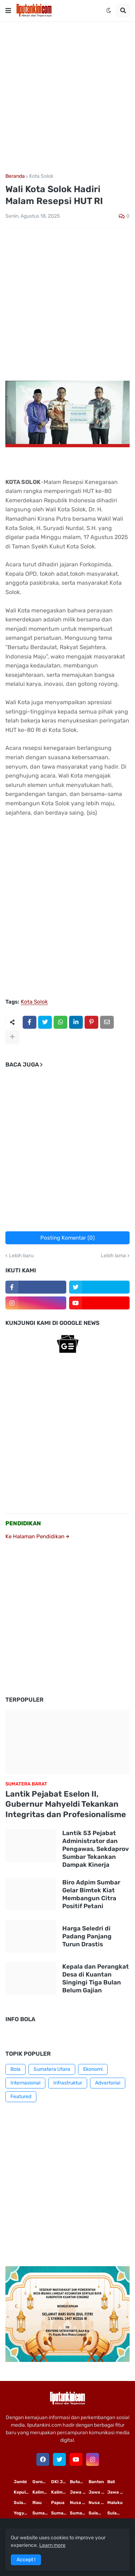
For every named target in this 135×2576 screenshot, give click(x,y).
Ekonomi (93, 2069)
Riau (37, 2502)
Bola (15, 2069)
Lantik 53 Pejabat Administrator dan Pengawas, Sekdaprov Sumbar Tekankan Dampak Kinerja (95, 1848)
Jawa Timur (79, 2492)
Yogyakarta (23, 2513)
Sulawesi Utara (98, 2513)
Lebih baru (21, 1255)
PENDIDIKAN (23, 1523)
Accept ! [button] (26, 2560)
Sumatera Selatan (60, 2513)
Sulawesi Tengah (116, 2513)
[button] (8, 10)
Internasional (25, 2083)
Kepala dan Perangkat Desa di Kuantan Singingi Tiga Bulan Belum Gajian (95, 1978)
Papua (57, 2502)
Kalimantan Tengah (60, 2492)
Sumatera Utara (51, 2069)
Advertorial (107, 2083)
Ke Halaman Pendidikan (37, 1536)
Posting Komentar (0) (67, 1238)
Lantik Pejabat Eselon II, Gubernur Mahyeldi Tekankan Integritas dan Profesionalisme (65, 1804)
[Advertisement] (67, 97)
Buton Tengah (79, 2481)
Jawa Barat (116, 2492)
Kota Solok (41, 176)
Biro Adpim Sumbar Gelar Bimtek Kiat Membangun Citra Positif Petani (91, 1894)
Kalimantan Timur (41, 2492)
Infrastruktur (67, 2083)
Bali (111, 2481)
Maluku (115, 2502)
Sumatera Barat (79, 2513)
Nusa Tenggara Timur (79, 2502)
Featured (20, 2096)
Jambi (20, 2481)
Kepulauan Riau (23, 2492)
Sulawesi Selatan (23, 2502)
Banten (96, 2481)
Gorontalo (41, 2481)
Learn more (52, 2545)
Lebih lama (113, 1255)
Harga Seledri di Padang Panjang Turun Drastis (87, 1936)
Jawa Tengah (98, 2492)
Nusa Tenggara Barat (98, 2502)
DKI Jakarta (60, 2481)
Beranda (15, 176)
